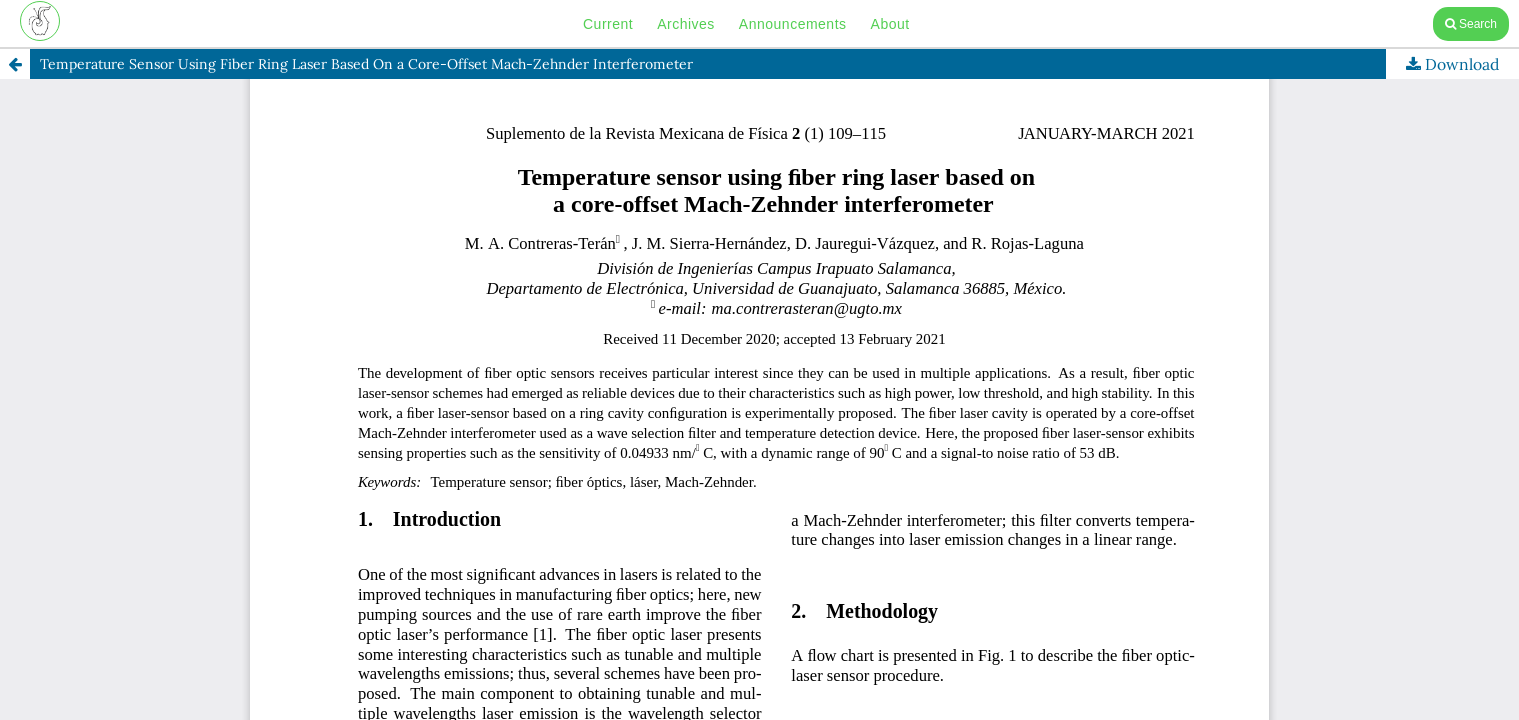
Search (1471, 24)
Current (608, 24)
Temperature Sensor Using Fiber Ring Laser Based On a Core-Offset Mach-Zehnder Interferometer (366, 64)
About (890, 24)
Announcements (793, 24)
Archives (686, 24)
